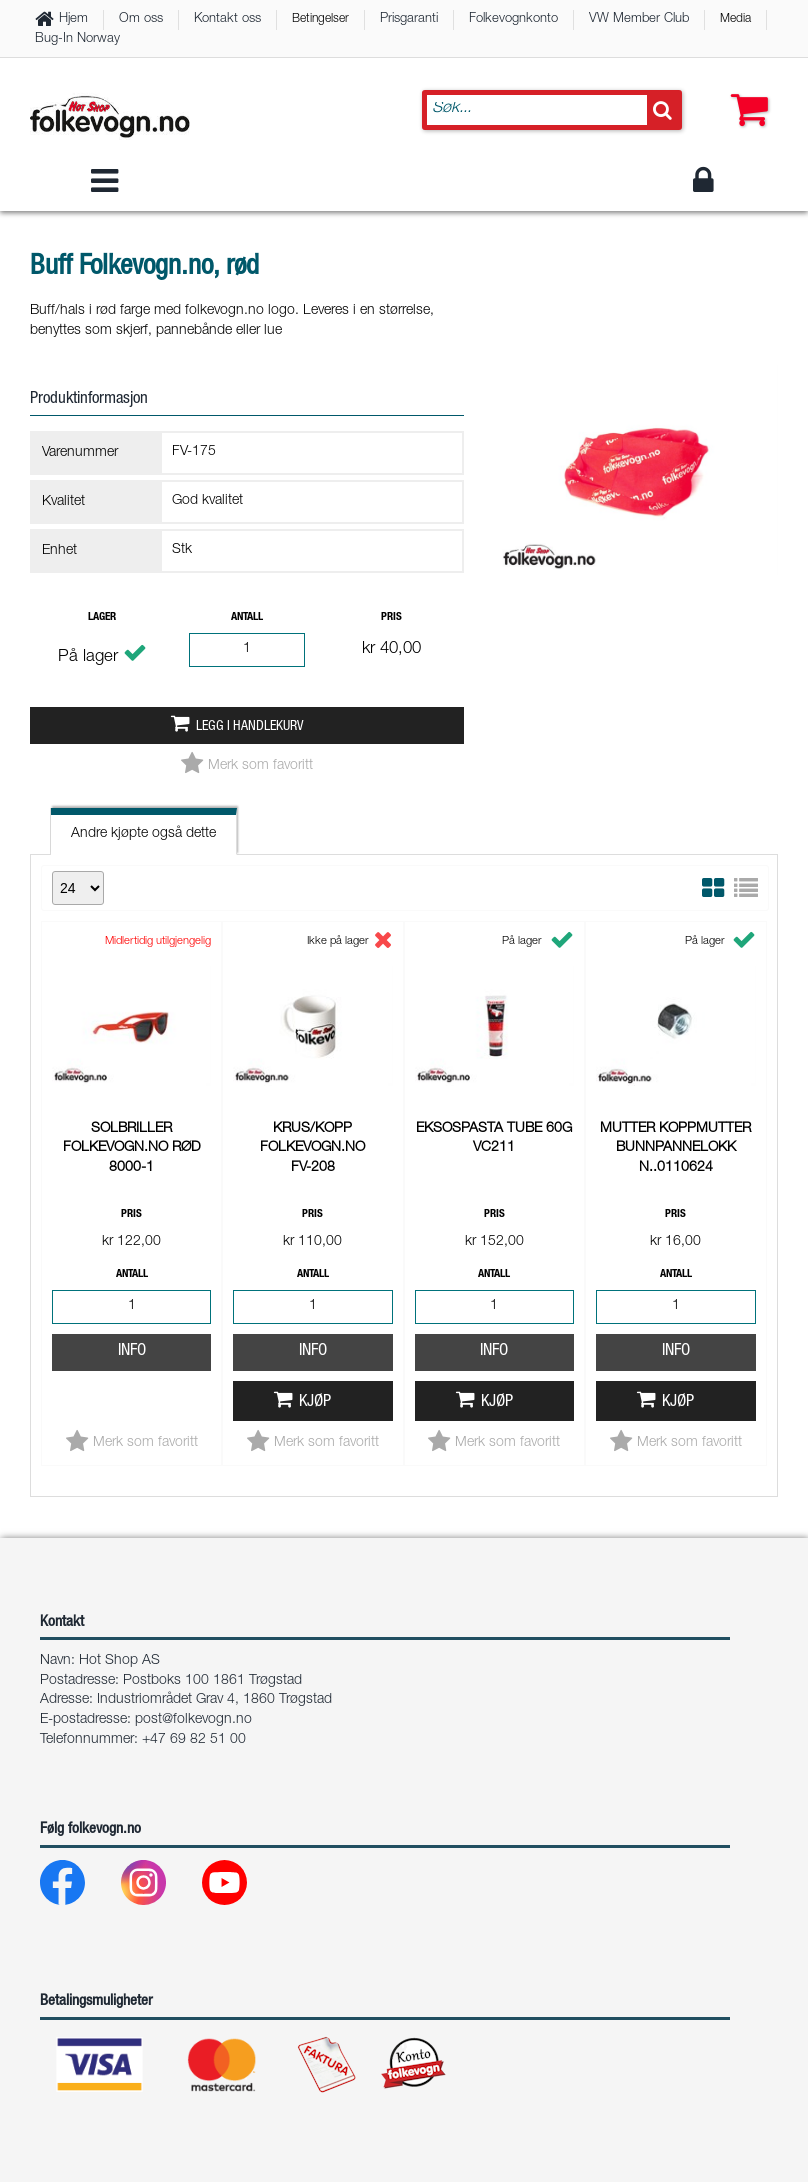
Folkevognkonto (513, 19)
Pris (391, 617)
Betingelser (320, 19)
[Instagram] (159, 1887)
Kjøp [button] (315, 1135)
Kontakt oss (227, 19)
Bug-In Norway (77, 39)
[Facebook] (78, 1887)
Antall (247, 617)
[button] (745, 90)
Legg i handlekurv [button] (249, 727)
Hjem (73, 19)
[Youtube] (240, 1887)
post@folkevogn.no (193, 1720)
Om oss (141, 19)
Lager (102, 617)
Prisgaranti (409, 19)
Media (735, 19)
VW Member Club (639, 19)
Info (132, 1084)
